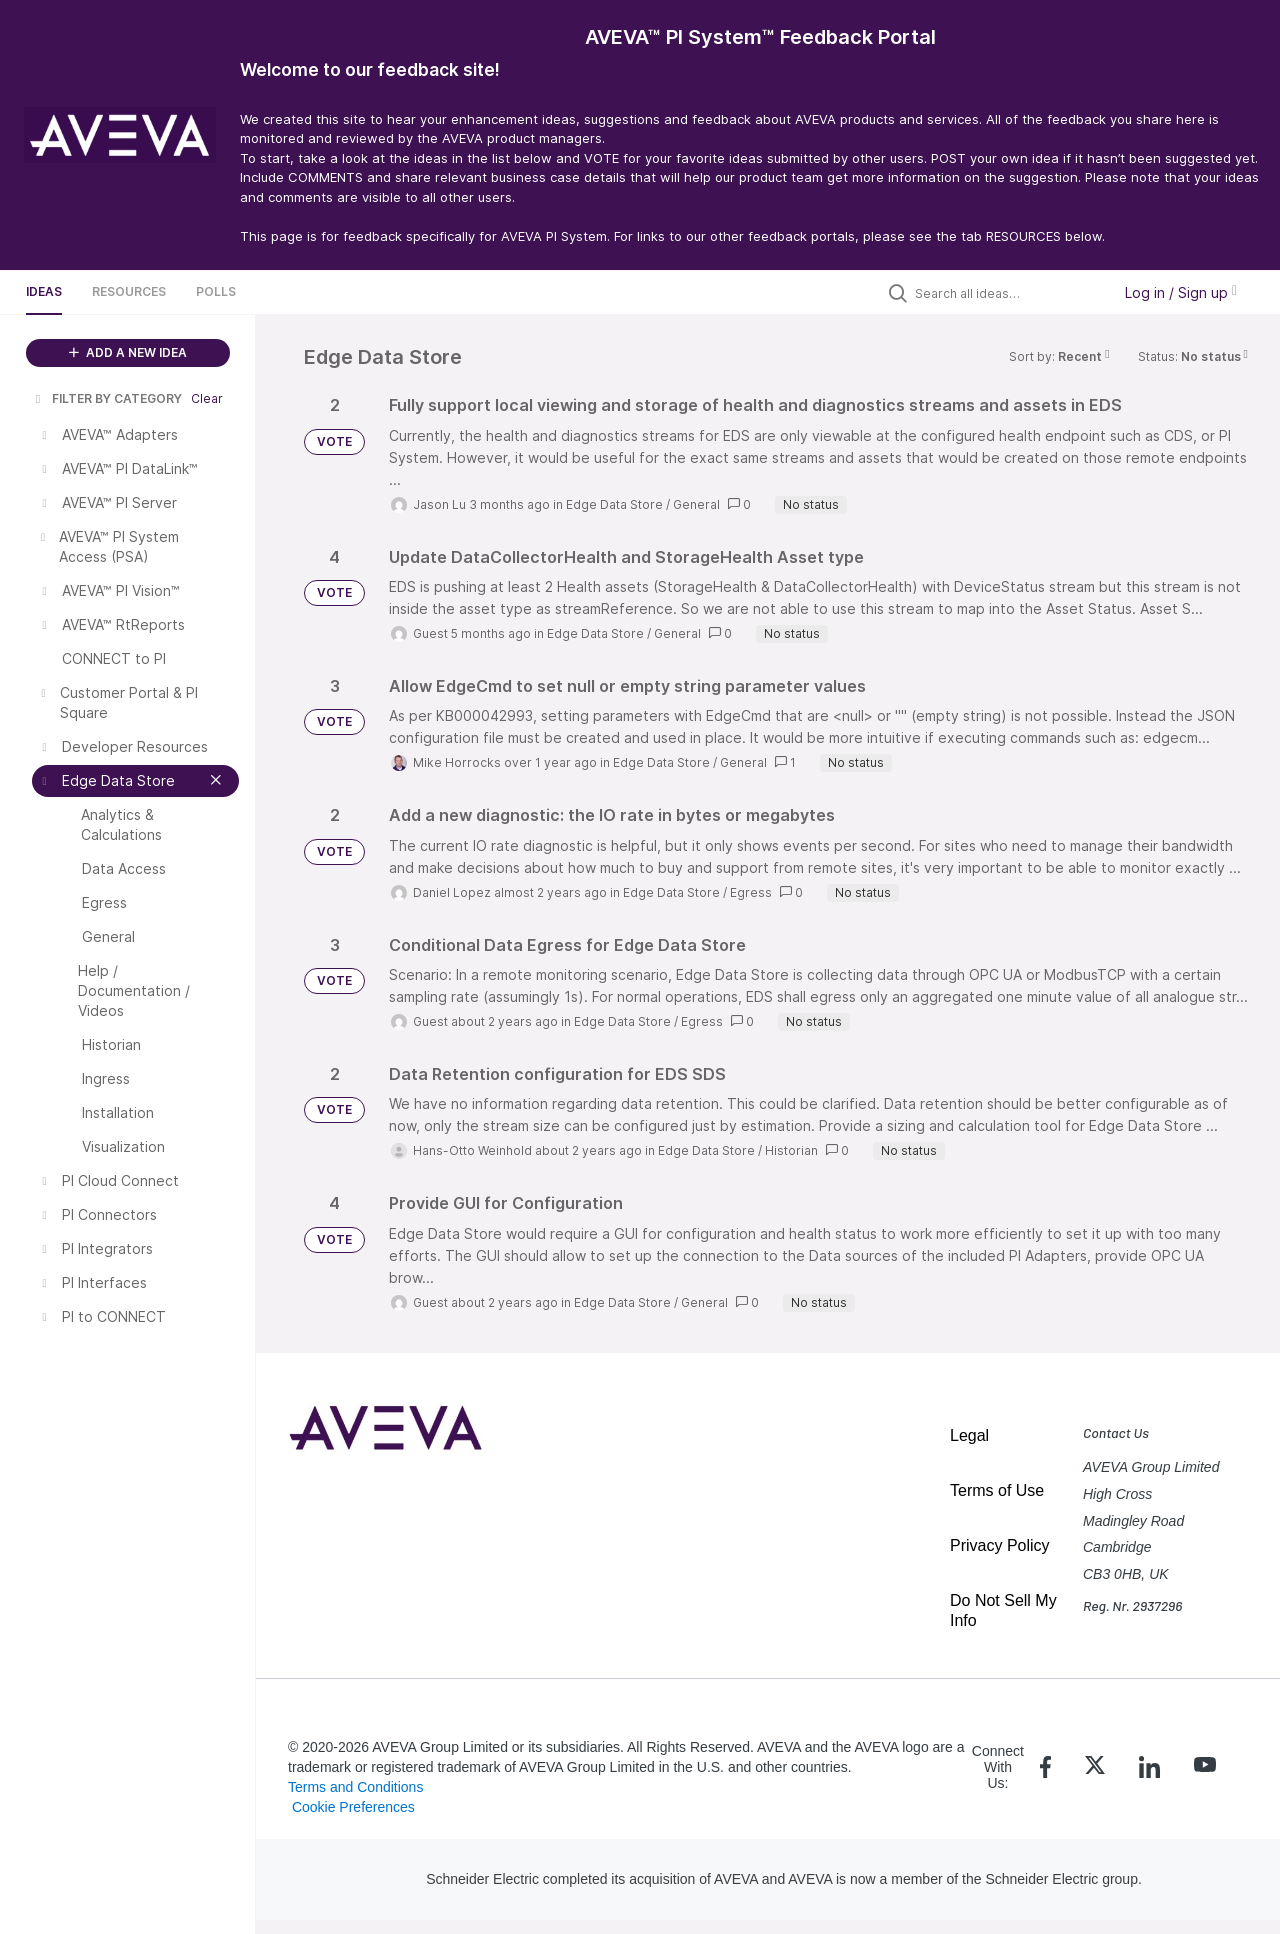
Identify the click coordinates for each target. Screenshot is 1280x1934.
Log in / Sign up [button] (1181, 292)
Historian (791, 1150)
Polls (216, 291)
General (696, 504)
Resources (129, 291)
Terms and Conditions (355, 1787)
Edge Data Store (614, 504)
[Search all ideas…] (1008, 293)
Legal (969, 1435)
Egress (751, 892)
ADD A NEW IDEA (128, 352)
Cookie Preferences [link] (353, 1807)
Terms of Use (997, 1490)
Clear (207, 398)
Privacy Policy (1000, 1545)
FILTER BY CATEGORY (107, 398)
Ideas (44, 291)
